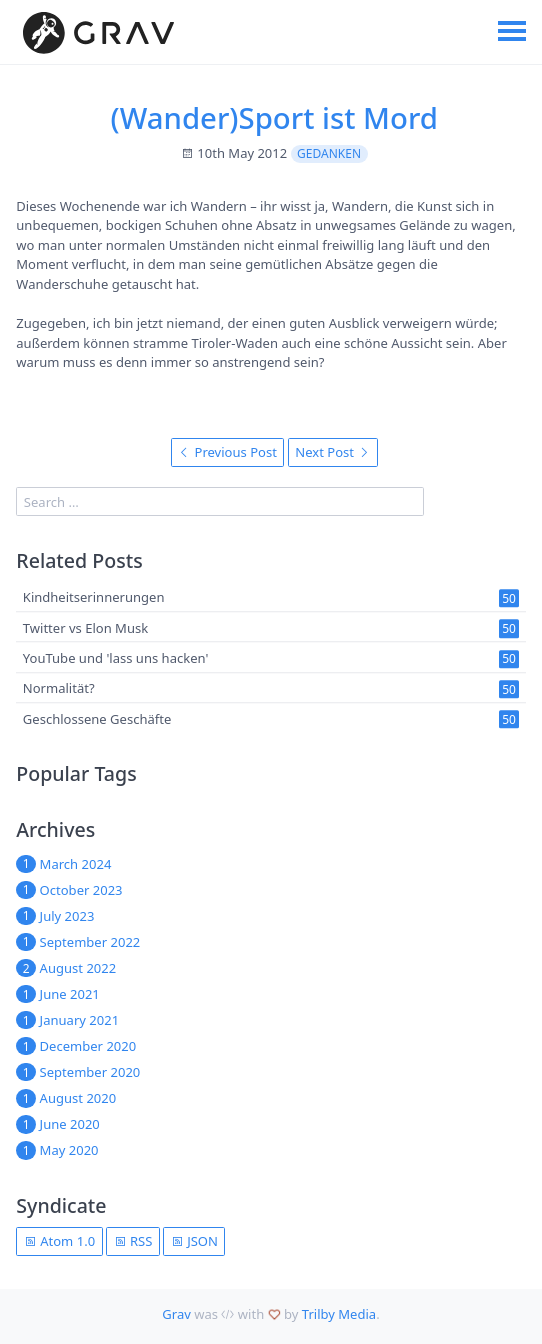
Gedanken (329, 153)
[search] (220, 501)
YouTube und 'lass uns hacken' (116, 658)
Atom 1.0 (59, 1241)
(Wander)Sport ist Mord (274, 118)
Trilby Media (339, 1314)
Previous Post (227, 452)
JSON (194, 1241)
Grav (176, 1314)
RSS (133, 1241)
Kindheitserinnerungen (94, 598)
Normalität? (59, 688)
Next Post (332, 452)
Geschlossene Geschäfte (97, 719)
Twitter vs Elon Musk (85, 628)
